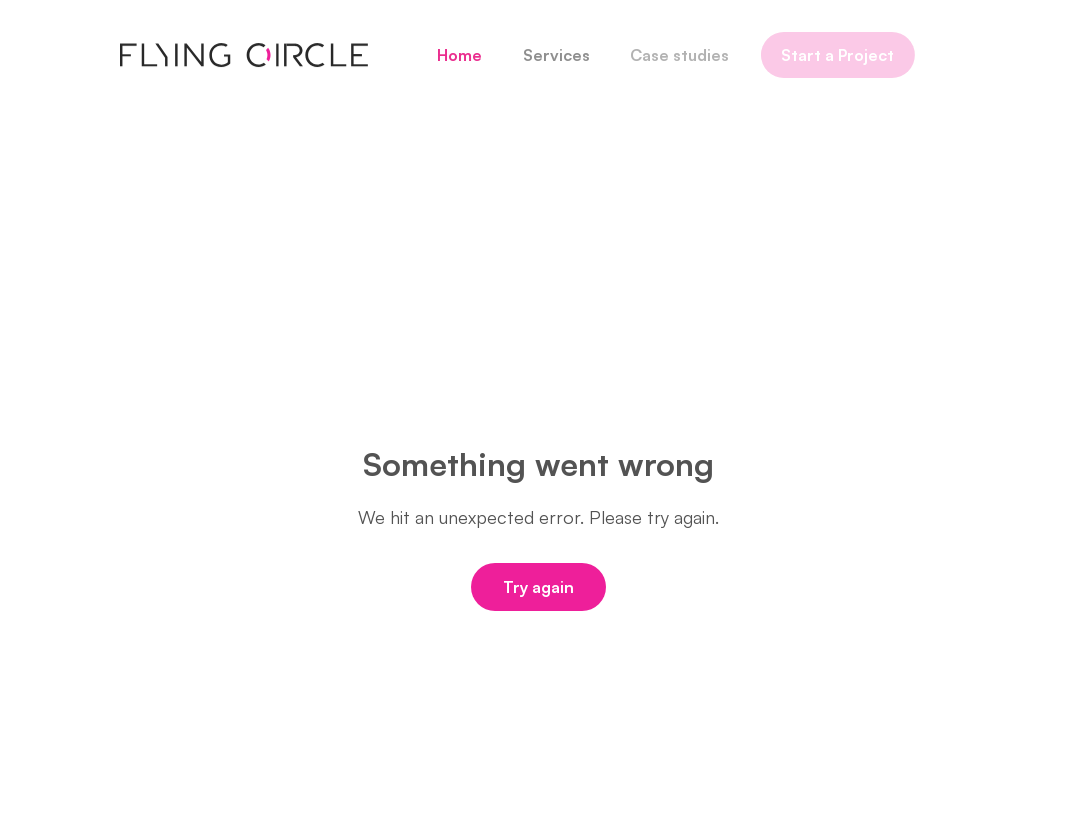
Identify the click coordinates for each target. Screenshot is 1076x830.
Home (453, 55)
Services (549, 55)
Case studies (671, 55)
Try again (538, 587)
